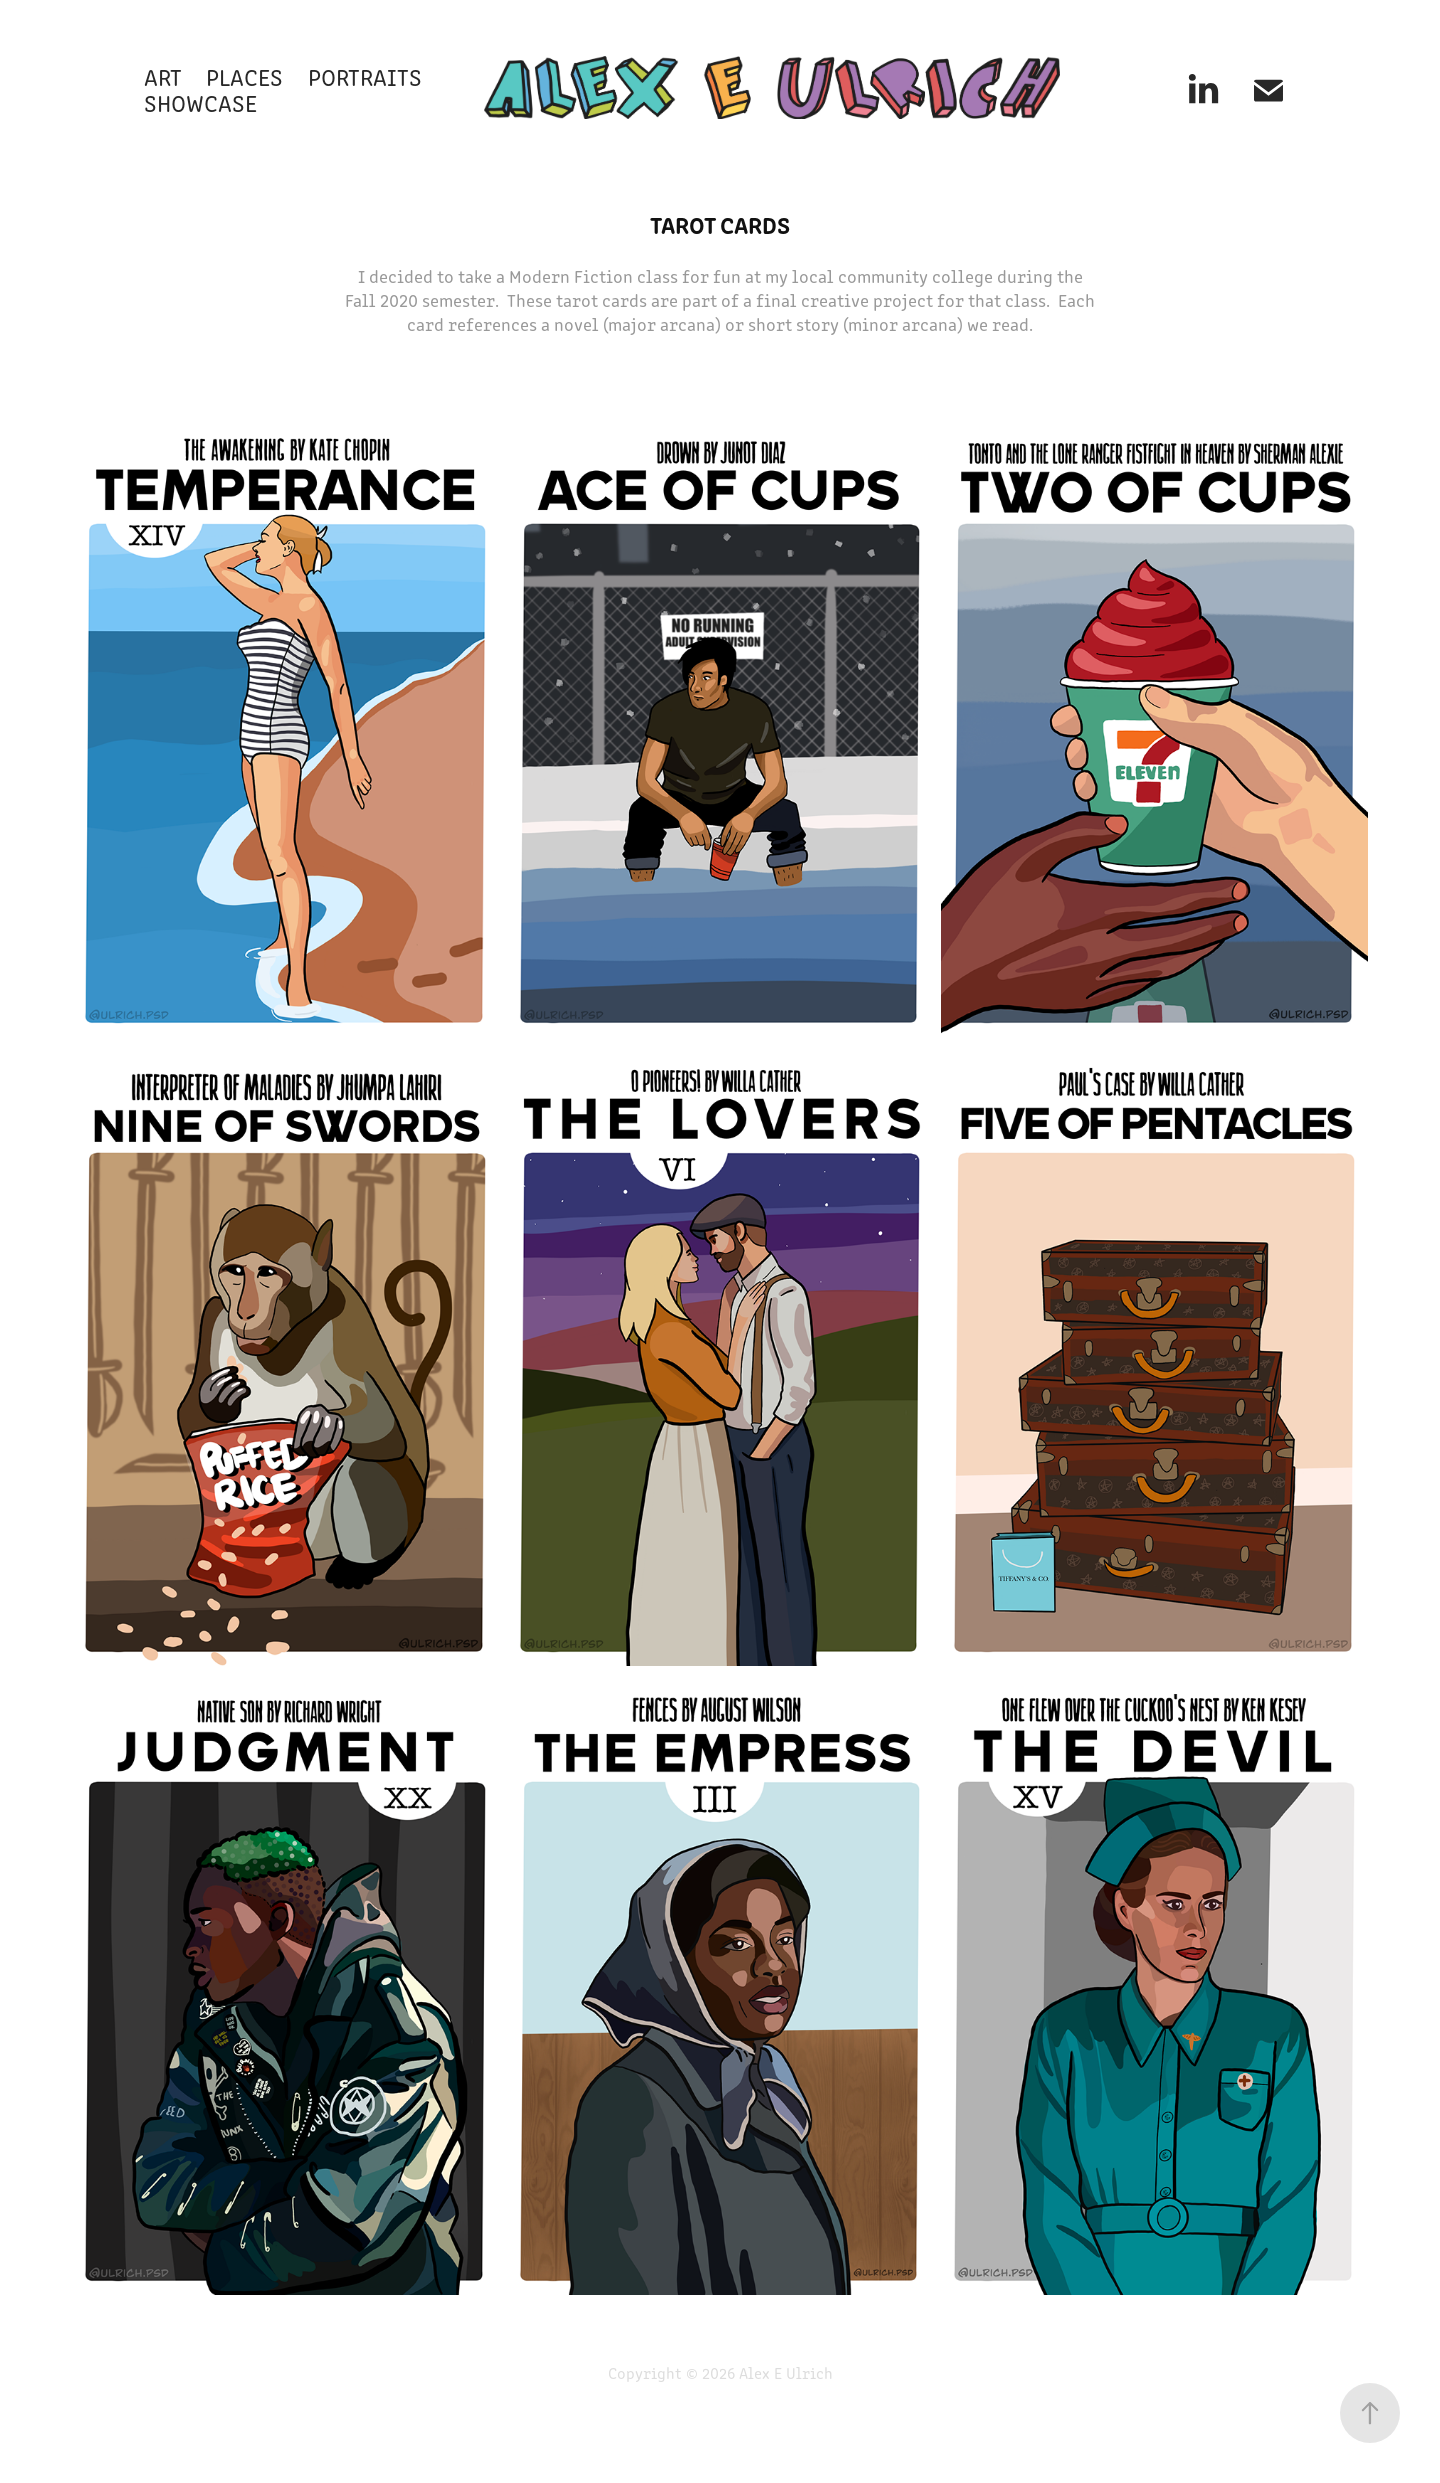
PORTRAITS (365, 76)
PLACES (244, 76)
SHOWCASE (200, 102)
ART (163, 76)
